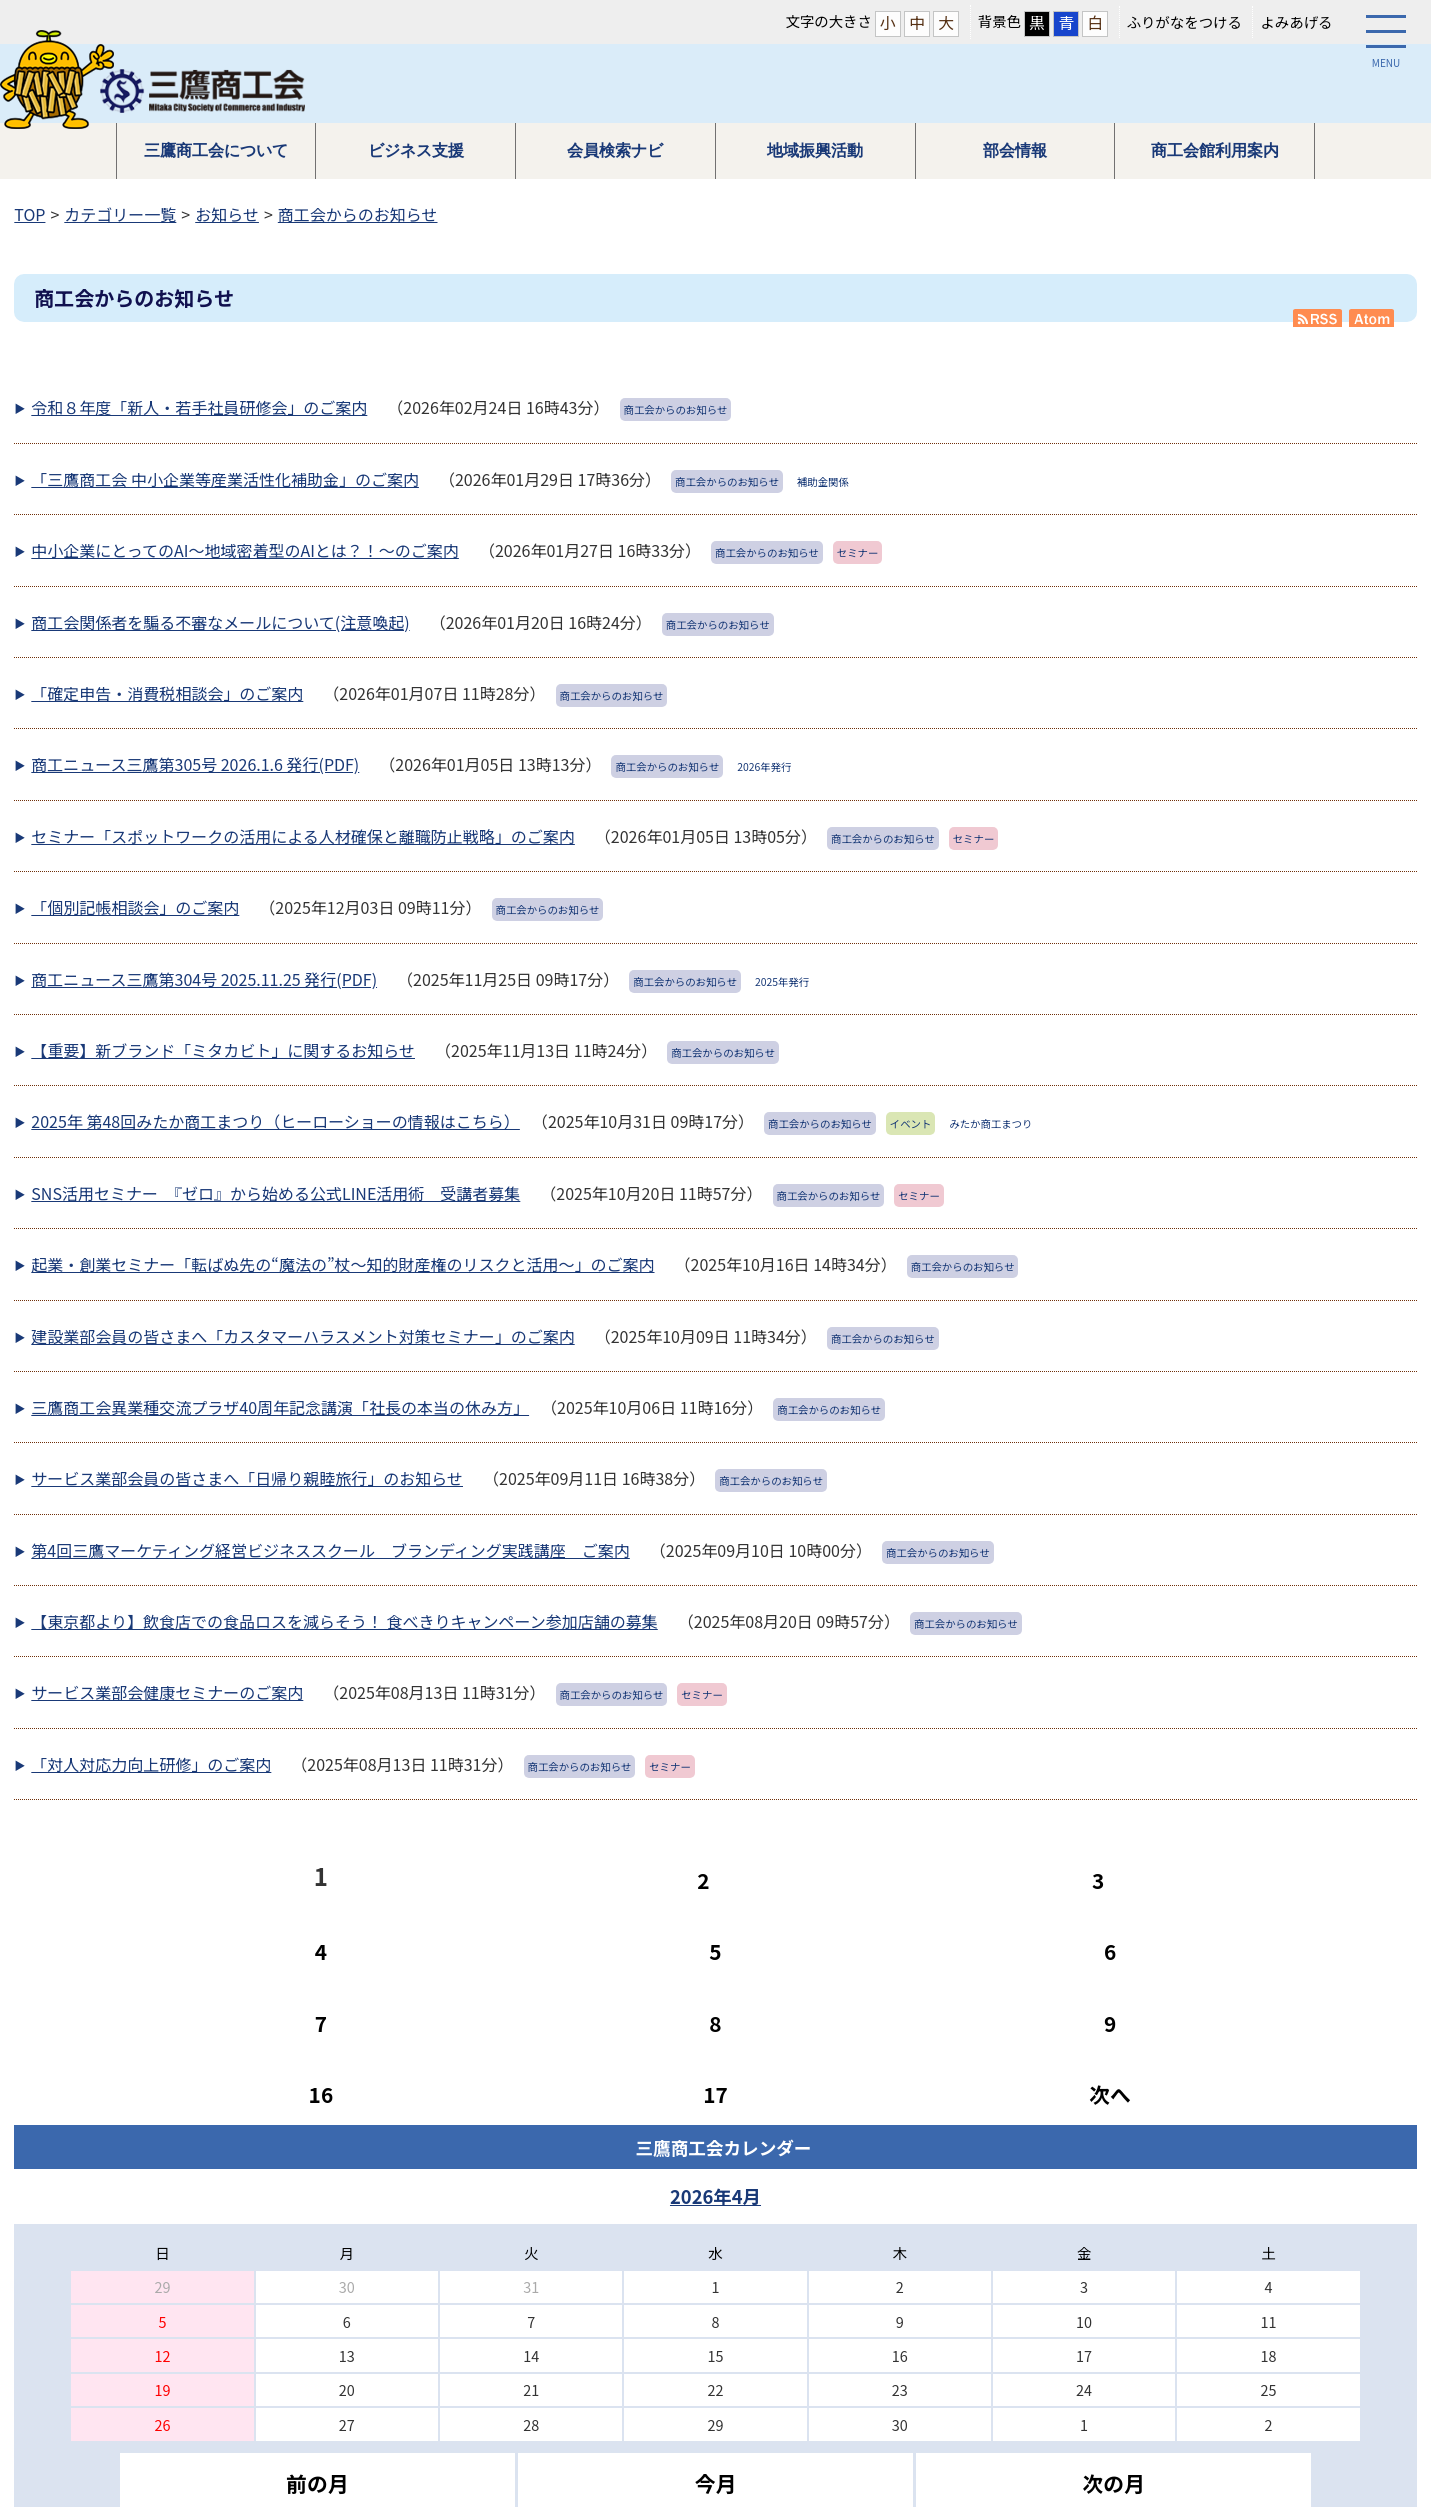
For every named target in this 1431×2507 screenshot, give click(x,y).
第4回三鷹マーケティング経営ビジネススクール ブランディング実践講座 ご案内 (330, 1550)
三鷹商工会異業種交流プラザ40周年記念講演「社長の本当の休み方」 (280, 1407)
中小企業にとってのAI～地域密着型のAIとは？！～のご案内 (245, 550)
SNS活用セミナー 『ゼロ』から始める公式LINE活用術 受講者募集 (275, 1193)
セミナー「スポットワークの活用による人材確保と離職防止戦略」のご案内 (303, 836)
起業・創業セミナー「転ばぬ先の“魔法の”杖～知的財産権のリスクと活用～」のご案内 (342, 1264)
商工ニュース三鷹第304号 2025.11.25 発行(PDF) (204, 979)
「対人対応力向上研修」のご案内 (151, 1764)
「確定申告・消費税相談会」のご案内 (167, 693)
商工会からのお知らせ (358, 214)
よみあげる (1296, 21)
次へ (1110, 2094)
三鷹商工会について (216, 150)
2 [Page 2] (703, 1880)
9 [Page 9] (1110, 2023)
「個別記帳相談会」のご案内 (135, 907)
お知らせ (227, 214)
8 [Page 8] (715, 2023)
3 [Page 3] (1098, 1880)
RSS (1318, 318)
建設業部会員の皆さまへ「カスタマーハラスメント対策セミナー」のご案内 (302, 1336)
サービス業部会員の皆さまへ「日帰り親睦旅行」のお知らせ (247, 1478)
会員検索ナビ (615, 150)
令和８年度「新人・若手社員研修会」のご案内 (199, 407)
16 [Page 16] (321, 2094)
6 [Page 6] (1110, 1951)
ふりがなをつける (1184, 21)
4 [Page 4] (321, 1951)
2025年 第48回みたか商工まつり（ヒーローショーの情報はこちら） (275, 1121)
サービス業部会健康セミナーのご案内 (167, 1692)
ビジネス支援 (416, 150)
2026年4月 (715, 2196)
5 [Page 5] (715, 1951)
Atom (1373, 318)
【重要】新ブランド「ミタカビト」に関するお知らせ (223, 1050)
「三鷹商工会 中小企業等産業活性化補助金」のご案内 (225, 479)
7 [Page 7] (321, 2023)
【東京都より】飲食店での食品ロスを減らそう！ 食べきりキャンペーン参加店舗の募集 (344, 1621)
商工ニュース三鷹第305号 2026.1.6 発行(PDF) (195, 764)
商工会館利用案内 (1215, 150)
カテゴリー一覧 (120, 214)
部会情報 (1015, 150)
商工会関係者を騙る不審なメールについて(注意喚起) (220, 622)
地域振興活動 (815, 150)
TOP (29, 214)
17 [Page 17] (715, 2094)
